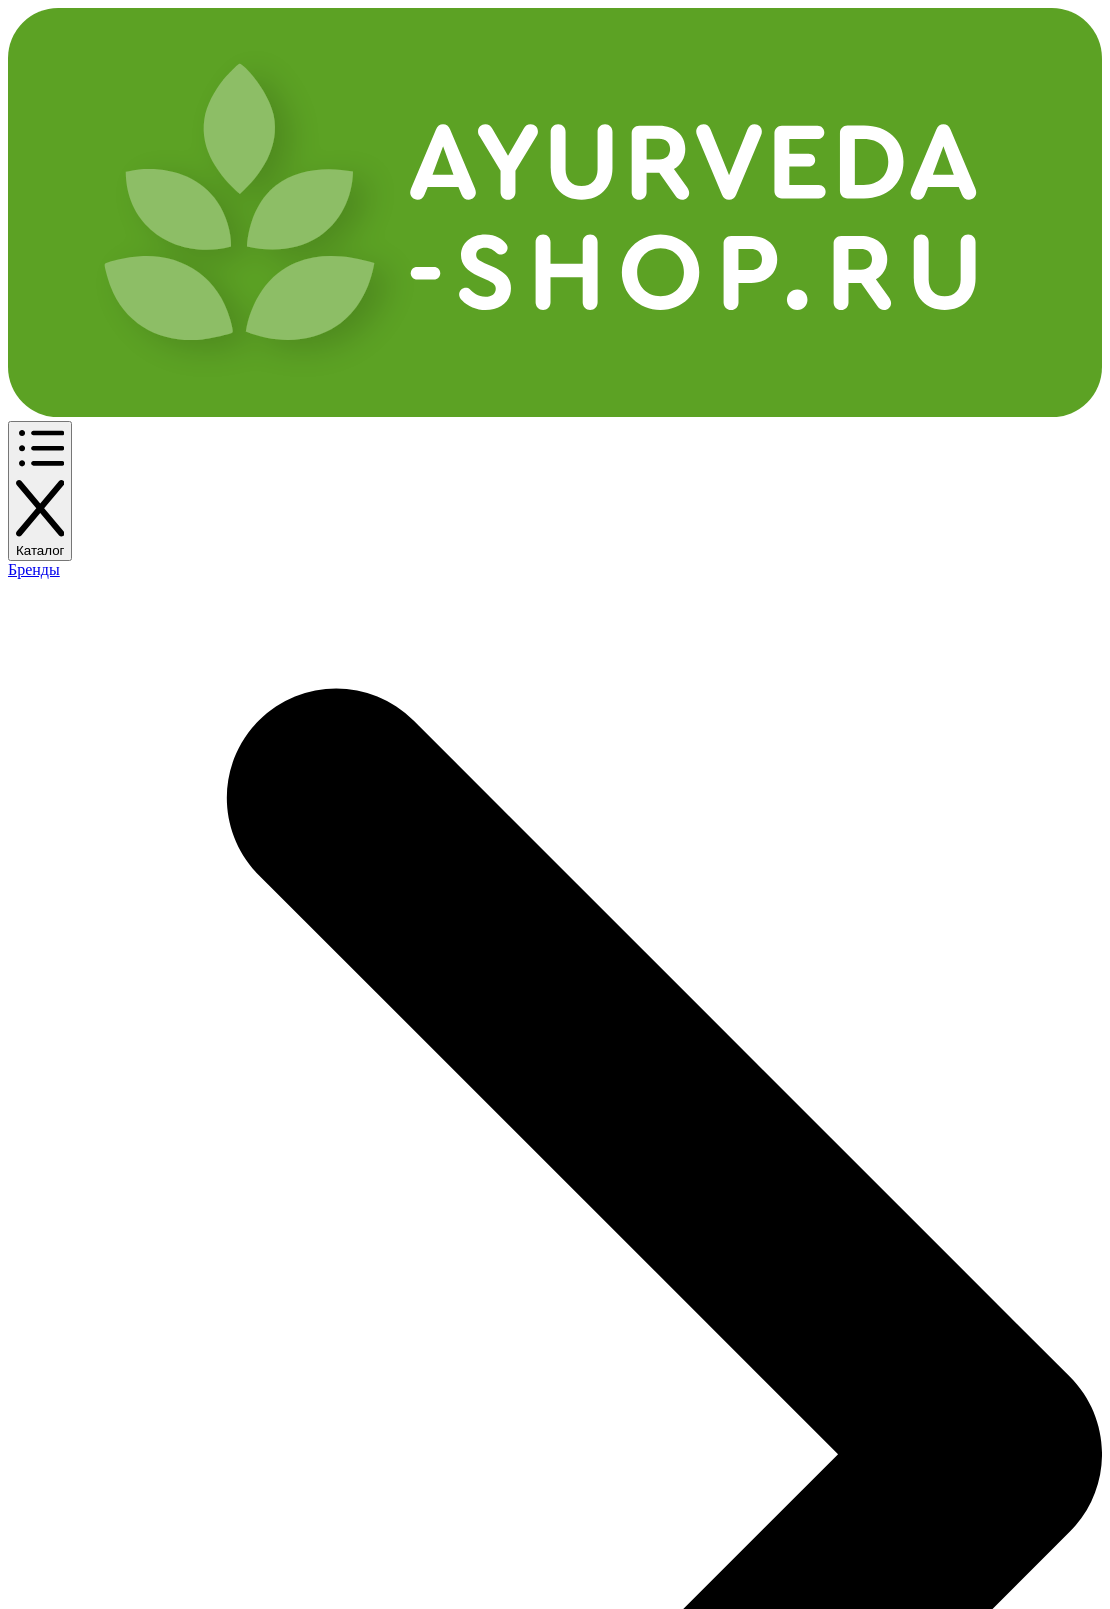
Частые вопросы (271, 1221)
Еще (391, 174)
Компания (427, 1186)
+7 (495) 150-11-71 (718, 91)
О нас (408, 1221)
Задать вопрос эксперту (1000, 174)
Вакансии (425, 1285)
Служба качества (275, 1341)
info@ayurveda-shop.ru (925, 1261)
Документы (613, 1186)
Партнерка (685, 25)
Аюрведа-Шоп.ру (90, 1550)
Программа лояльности (544, 25)
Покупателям (261, 1186)
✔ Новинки (604, 173)
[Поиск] (503, 91)
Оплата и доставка (378, 25)
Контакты (779, 25)
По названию (297, 174)
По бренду (188, 174)
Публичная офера (635, 1221)
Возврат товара (269, 1309)
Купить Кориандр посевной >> (148, 1001)
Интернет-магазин (103, 1186)
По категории (77, 174)
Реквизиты (429, 1253)
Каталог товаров (92, 1221)
